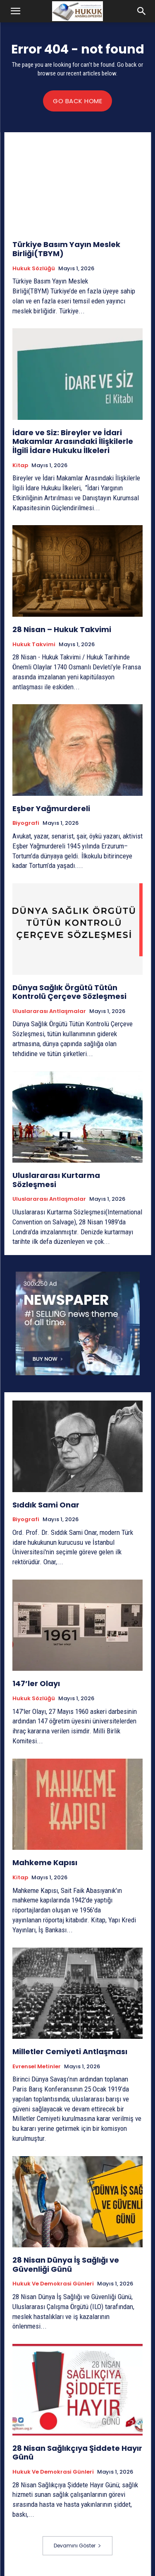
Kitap (20, 465)
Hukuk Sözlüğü (33, 268)
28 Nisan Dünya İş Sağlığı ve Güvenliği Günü (65, 2264)
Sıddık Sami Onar (45, 1505)
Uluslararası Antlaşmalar (49, 1011)
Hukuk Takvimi (33, 644)
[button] (15, 11)
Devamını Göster (77, 2545)
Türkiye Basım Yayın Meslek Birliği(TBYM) (66, 249)
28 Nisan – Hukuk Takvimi (61, 629)
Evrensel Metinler (36, 2066)
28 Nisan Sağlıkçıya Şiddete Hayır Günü (77, 2452)
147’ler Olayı (36, 1683)
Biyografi (25, 823)
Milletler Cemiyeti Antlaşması (69, 2051)
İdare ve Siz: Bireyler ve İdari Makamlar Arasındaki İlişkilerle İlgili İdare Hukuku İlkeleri (72, 441)
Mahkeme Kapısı (44, 1862)
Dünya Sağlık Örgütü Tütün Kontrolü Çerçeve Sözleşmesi (69, 992)
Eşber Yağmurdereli (51, 808)
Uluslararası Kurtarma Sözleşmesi (56, 1180)
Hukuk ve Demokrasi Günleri (53, 2283)
